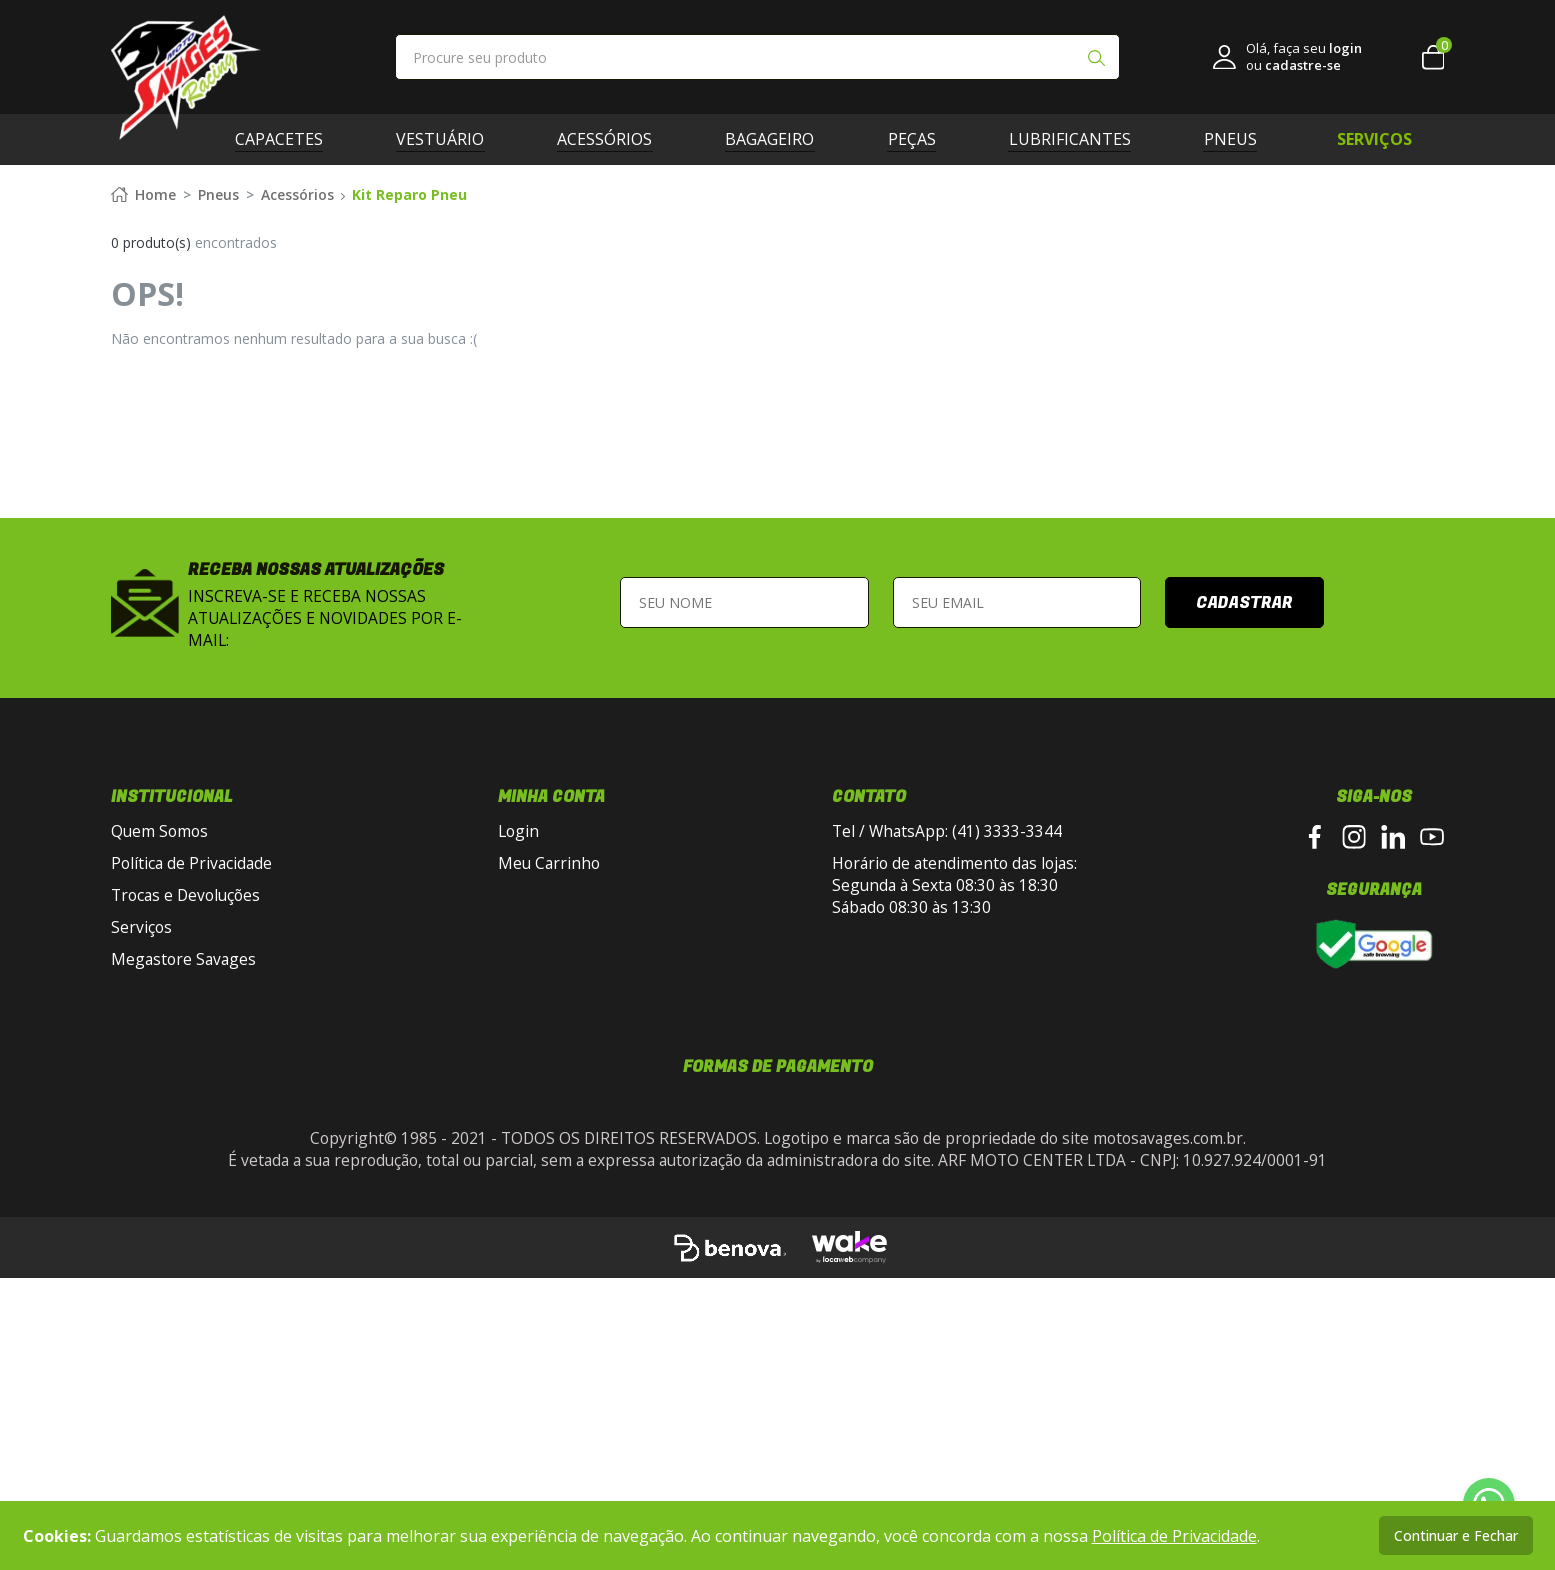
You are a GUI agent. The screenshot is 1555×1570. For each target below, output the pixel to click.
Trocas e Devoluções (185, 1138)
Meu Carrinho (549, 1106)
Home (143, 437)
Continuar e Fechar (1456, 1535)
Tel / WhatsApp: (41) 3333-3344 (947, 1074)
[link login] (1287, 57)
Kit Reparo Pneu (409, 437)
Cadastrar (1244, 845)
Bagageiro (777, 139)
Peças (919, 139)
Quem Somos (159, 1074)
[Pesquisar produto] (1096, 60)
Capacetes (287, 139)
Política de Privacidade (191, 1106)
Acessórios (612, 139)
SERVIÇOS (1374, 139)
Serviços (141, 1170)
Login (518, 1074)
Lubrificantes (1077, 139)
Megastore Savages (183, 1202)
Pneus (1237, 139)
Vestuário (448, 139)
